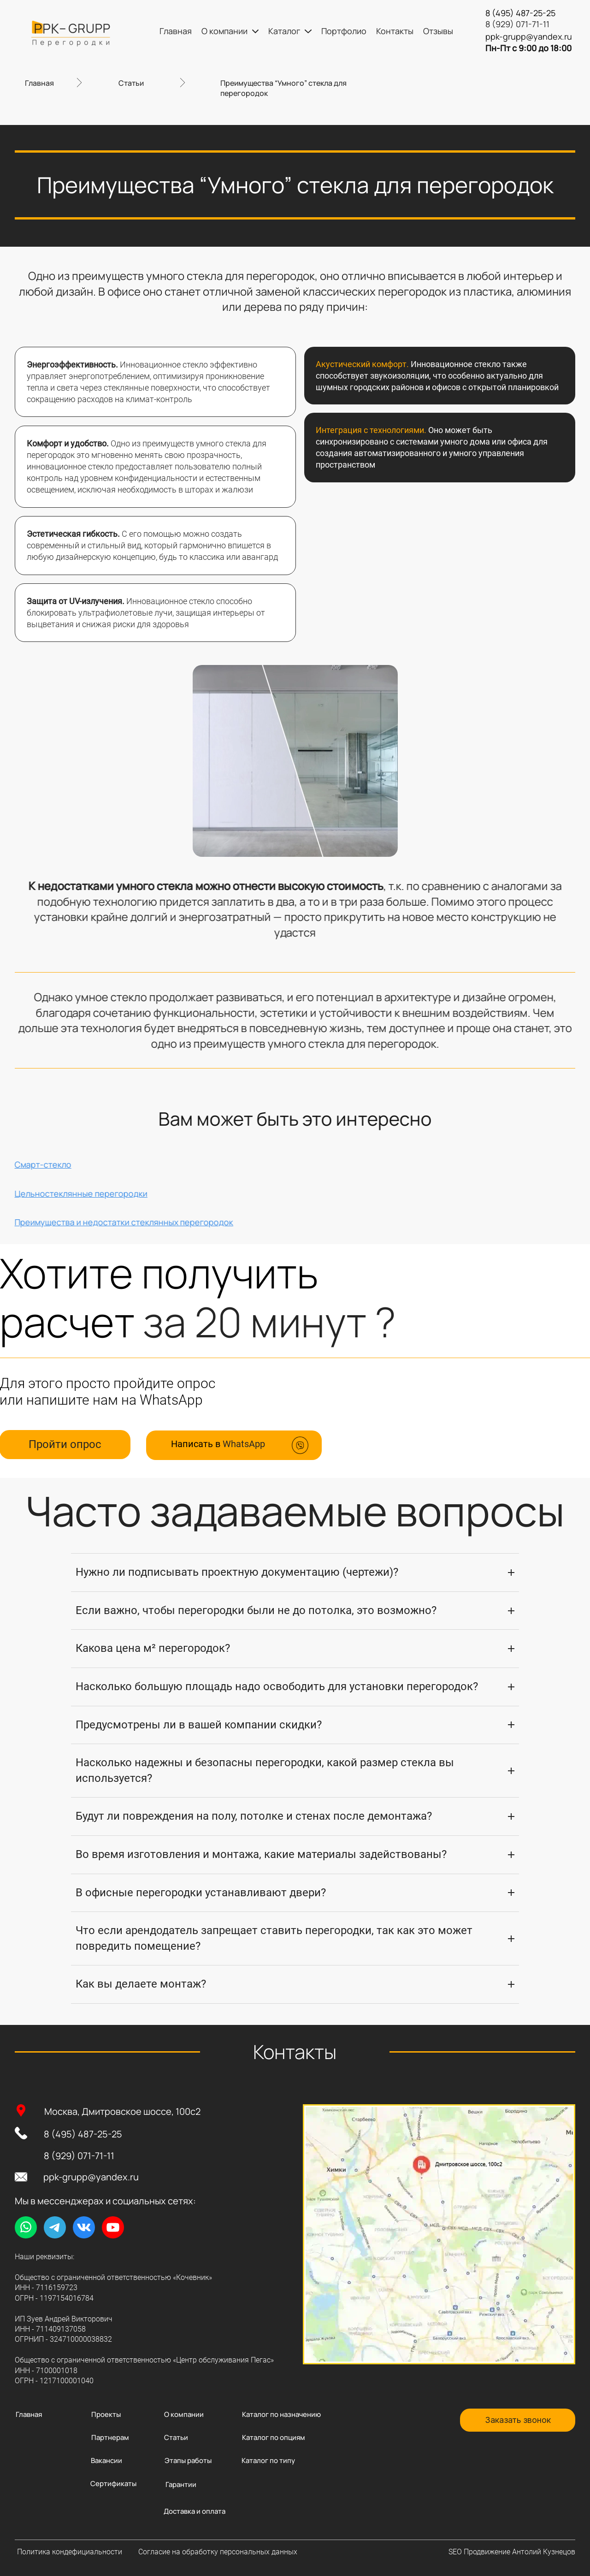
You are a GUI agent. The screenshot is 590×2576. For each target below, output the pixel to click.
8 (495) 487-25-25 (83, 2134)
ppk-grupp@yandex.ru (91, 2177)
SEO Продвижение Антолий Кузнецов (511, 2551)
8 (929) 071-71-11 (79, 2155)
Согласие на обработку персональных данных (217, 2551)
